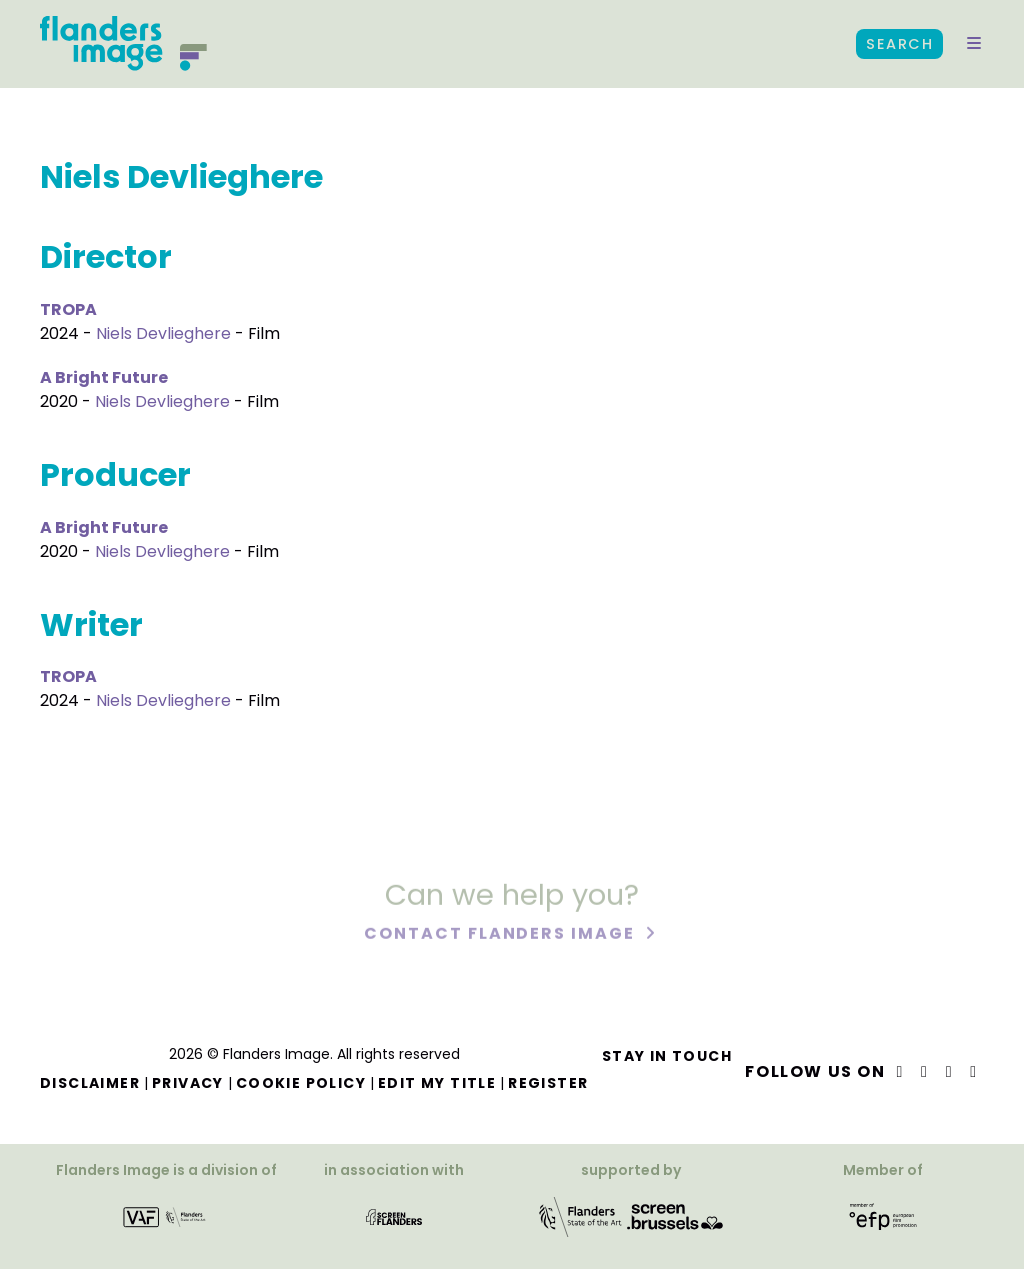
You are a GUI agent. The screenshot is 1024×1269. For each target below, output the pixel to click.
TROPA (68, 309)
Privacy (188, 1083)
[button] (974, 44)
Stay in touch (667, 1056)
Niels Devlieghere (163, 333)
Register (548, 1083)
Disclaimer (90, 1083)
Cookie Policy (301, 1083)
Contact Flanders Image (501, 935)
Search (899, 44)
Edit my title (437, 1083)
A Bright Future (104, 377)
